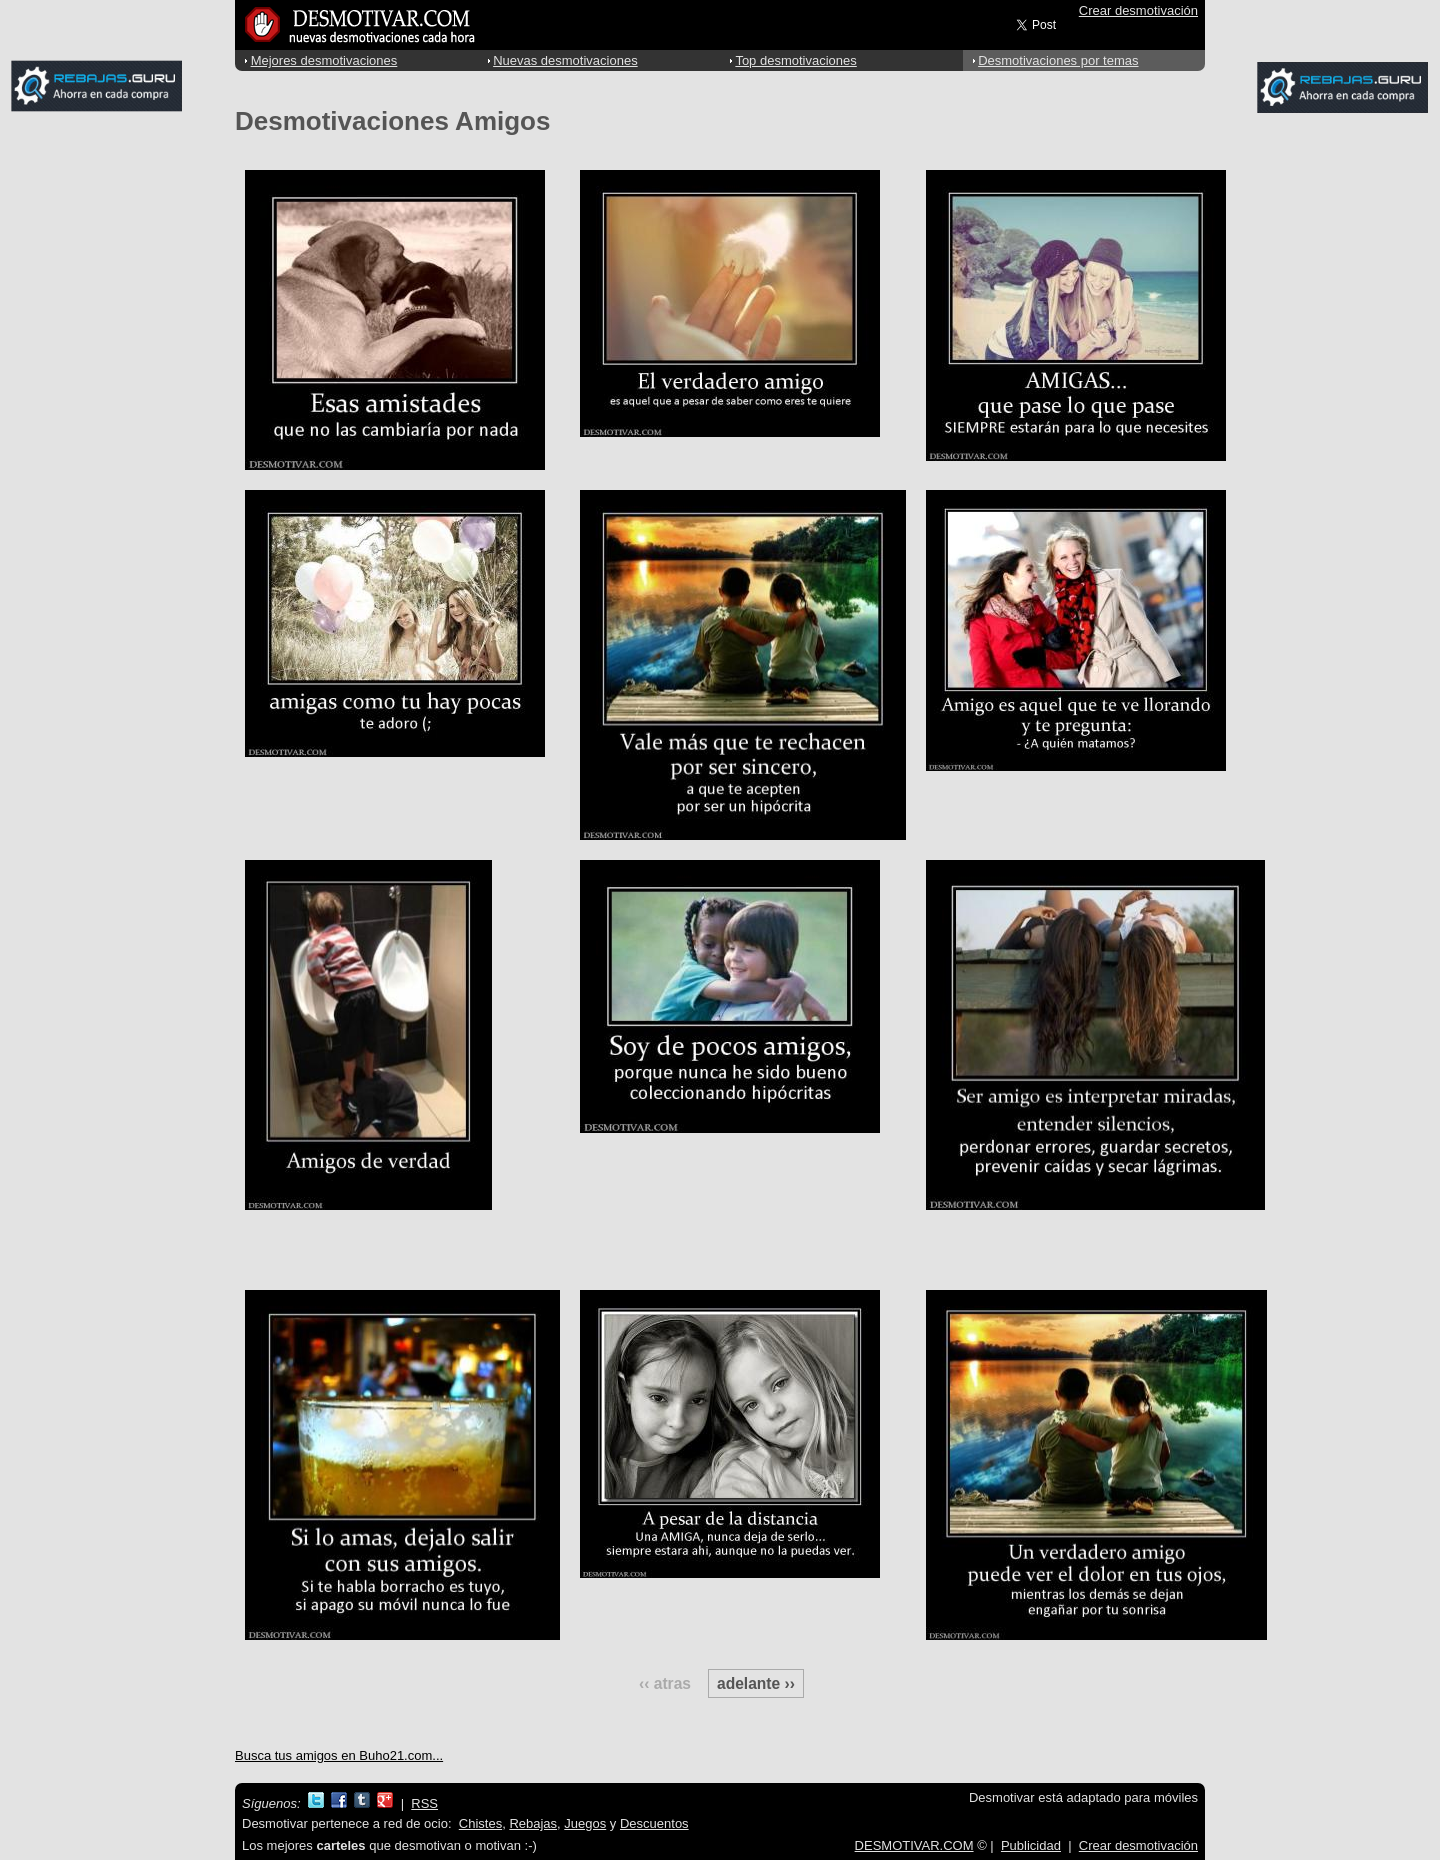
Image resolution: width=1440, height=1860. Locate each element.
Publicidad (1031, 1845)
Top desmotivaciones (795, 60)
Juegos (585, 1823)
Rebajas (533, 1823)
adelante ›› (756, 1683)
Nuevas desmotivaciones (565, 60)
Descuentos (654, 1823)
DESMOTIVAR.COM (914, 1845)
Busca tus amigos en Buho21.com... (339, 1755)
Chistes (480, 1823)
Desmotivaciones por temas (1058, 60)
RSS (424, 1803)
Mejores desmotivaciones (324, 60)
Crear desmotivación (1138, 10)
